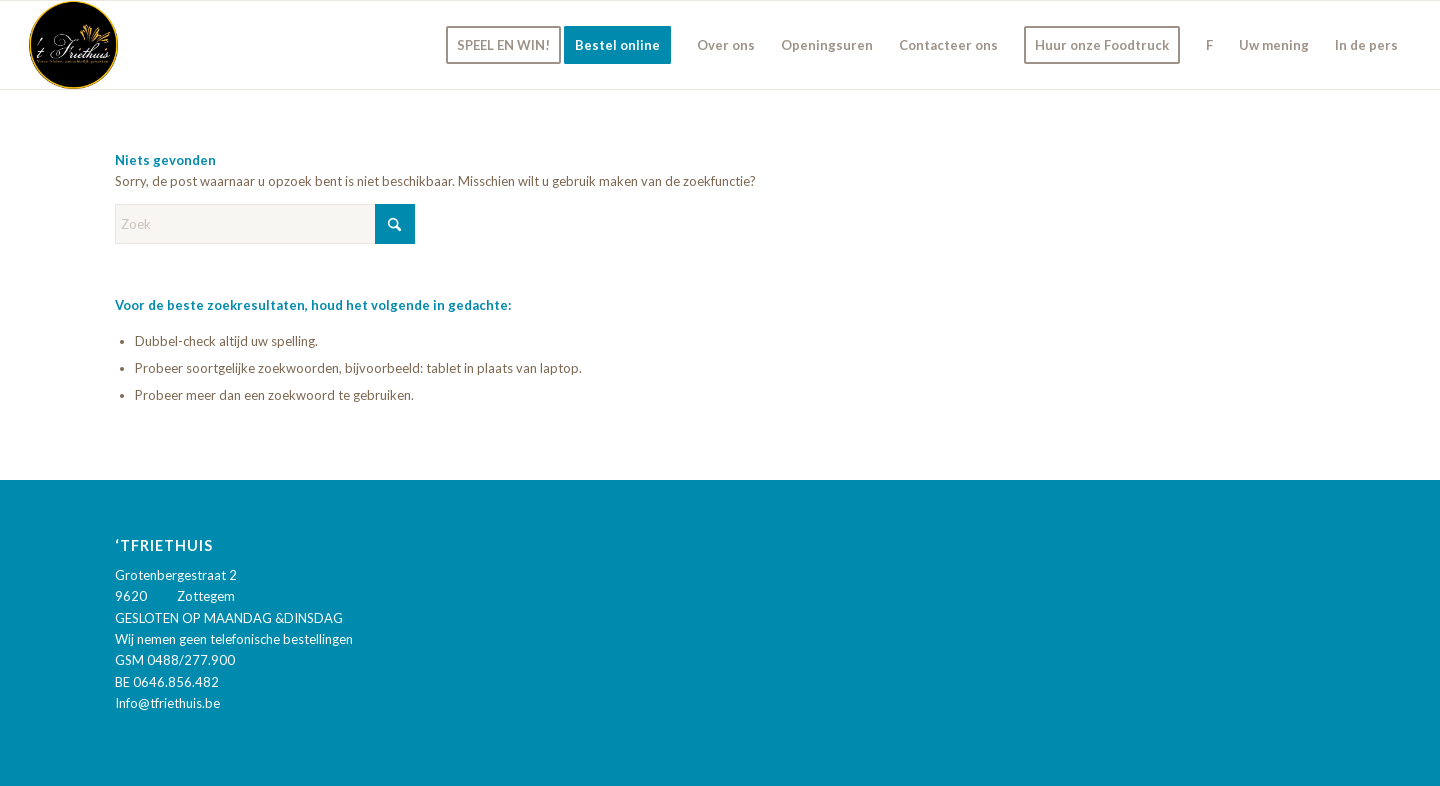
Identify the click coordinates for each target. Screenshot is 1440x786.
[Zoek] (265, 224)
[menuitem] (503, 45)
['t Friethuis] (73, 45)
